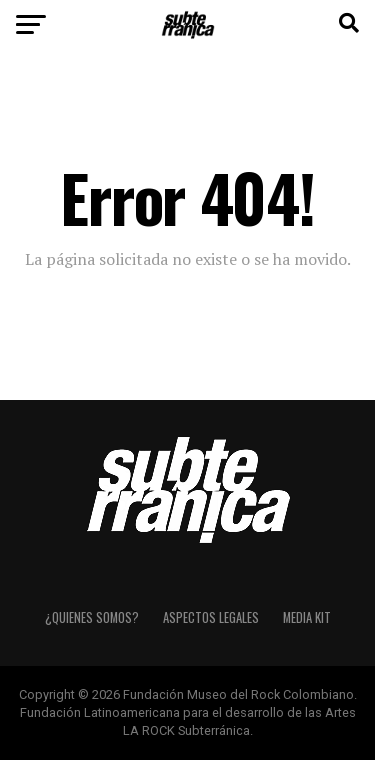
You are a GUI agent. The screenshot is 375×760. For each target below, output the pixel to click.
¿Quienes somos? (92, 617)
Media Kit (307, 617)
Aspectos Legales (211, 617)
